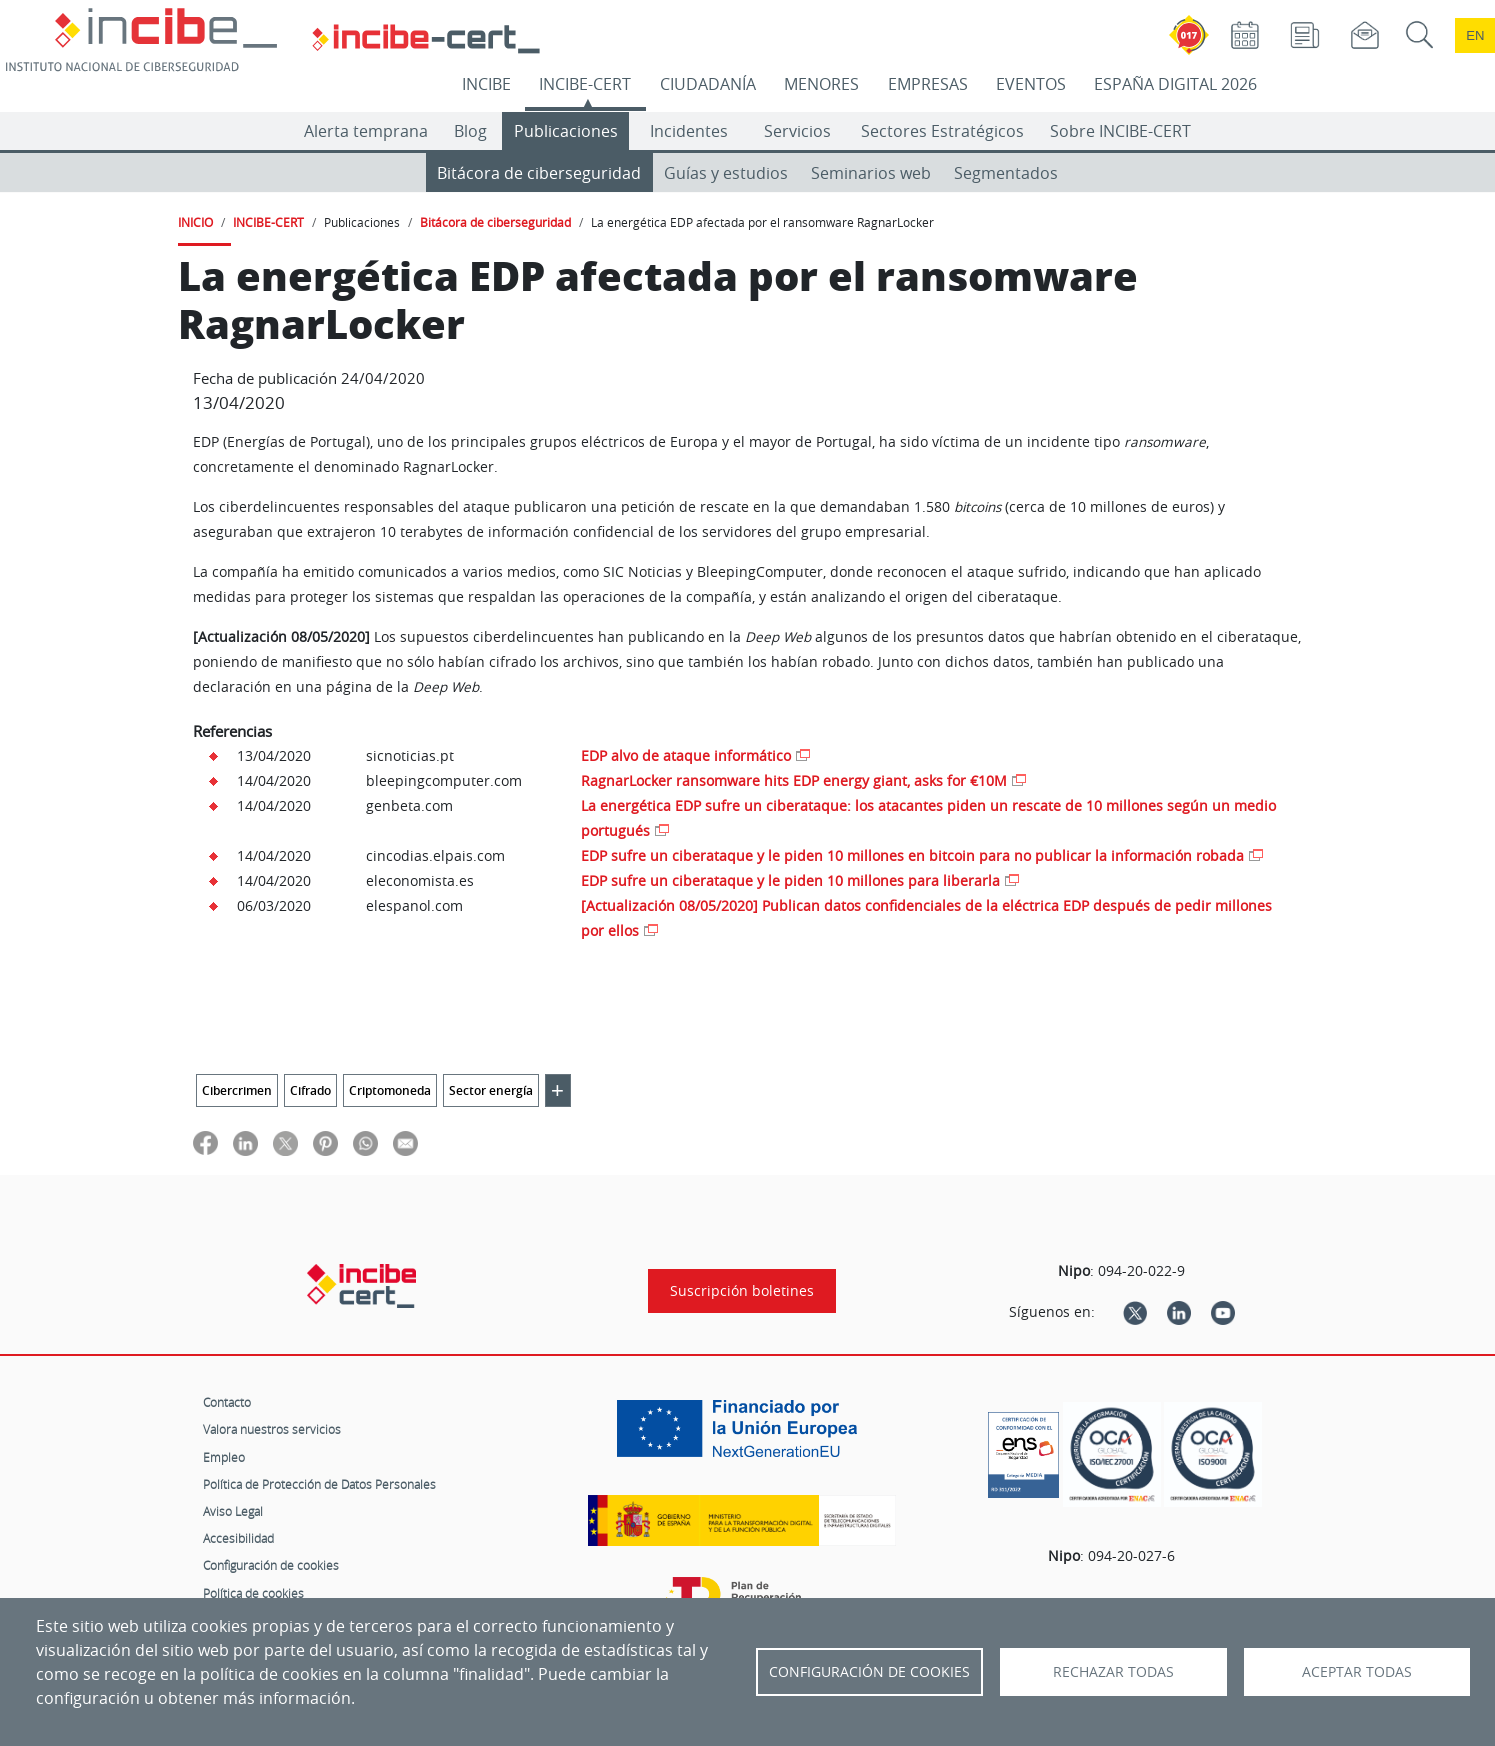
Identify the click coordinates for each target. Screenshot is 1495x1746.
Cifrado (310, 1090)
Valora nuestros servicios (272, 1429)
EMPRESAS (928, 84)
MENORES (821, 84)
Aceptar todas (1357, 1672)
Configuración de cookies (271, 1565)
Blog (470, 131)
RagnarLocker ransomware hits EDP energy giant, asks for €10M (794, 780)
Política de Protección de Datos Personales (319, 1484)
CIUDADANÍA (708, 84)
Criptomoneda (390, 1090)
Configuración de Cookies (869, 1672)
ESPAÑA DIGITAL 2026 (1175, 84)
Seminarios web (871, 173)
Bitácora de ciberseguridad (539, 173)
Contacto (227, 1402)
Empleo (224, 1457)
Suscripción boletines (742, 1291)
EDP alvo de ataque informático (686, 755)
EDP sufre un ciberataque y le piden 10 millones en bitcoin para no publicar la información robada (912, 855)
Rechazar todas (1113, 1672)
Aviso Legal (233, 1511)
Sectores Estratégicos (942, 131)
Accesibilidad (238, 1538)
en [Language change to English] (1475, 35)
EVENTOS (1031, 84)
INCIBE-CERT (585, 84)
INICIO (195, 222)
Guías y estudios (726, 173)
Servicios (797, 131)
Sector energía (491, 1090)
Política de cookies (253, 1593)
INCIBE (486, 84)
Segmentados (1006, 173)
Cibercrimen (237, 1090)
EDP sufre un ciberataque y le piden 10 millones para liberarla (790, 880)
